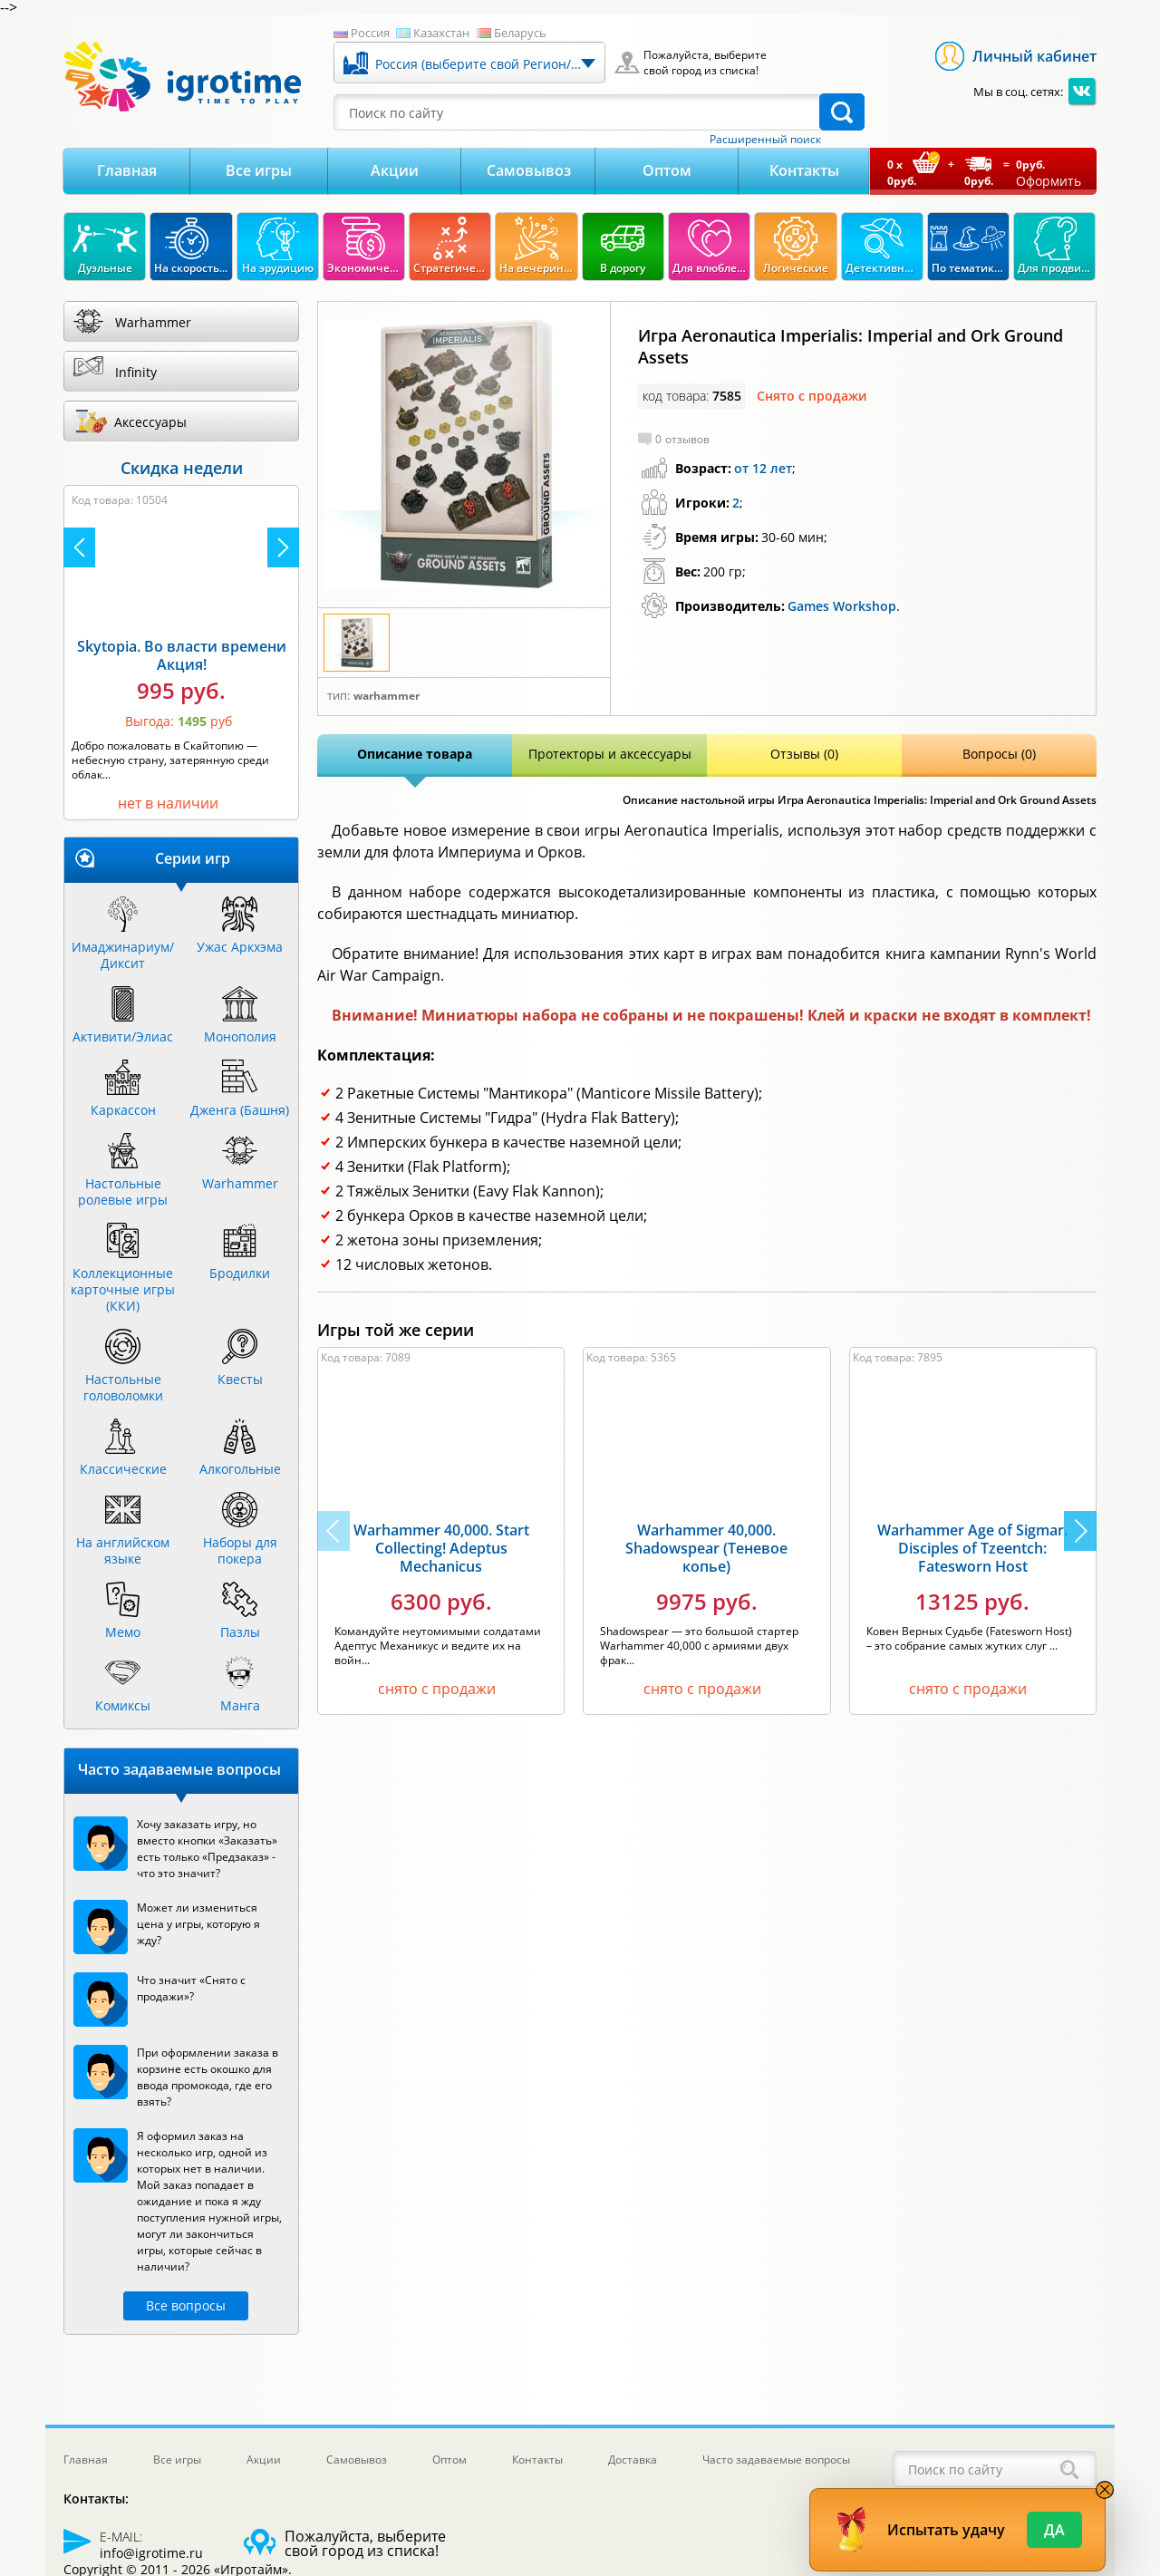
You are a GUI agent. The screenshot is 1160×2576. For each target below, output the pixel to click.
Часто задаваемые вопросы (776, 2459)
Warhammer (386, 696)
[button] (1080, 1531)
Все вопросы (186, 2305)
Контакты (804, 170)
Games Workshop (842, 606)
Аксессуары (150, 422)
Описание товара (414, 753)
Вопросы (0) (999, 753)
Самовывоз (529, 170)
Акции (395, 170)
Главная (127, 170)
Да (1054, 2530)
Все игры (259, 170)
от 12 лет (763, 468)
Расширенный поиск (765, 139)
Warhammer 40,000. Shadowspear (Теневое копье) (706, 1548)
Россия (370, 32)
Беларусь (520, 32)
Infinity (136, 372)
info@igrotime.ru (151, 2552)
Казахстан (441, 32)
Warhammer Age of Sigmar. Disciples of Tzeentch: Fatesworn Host (972, 1548)
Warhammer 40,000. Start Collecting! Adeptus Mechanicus (441, 1548)
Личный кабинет (1034, 56)
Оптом (667, 170)
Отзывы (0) (804, 753)
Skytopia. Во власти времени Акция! (181, 655)
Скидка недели (182, 468)
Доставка (632, 2459)
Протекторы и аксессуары (609, 753)
